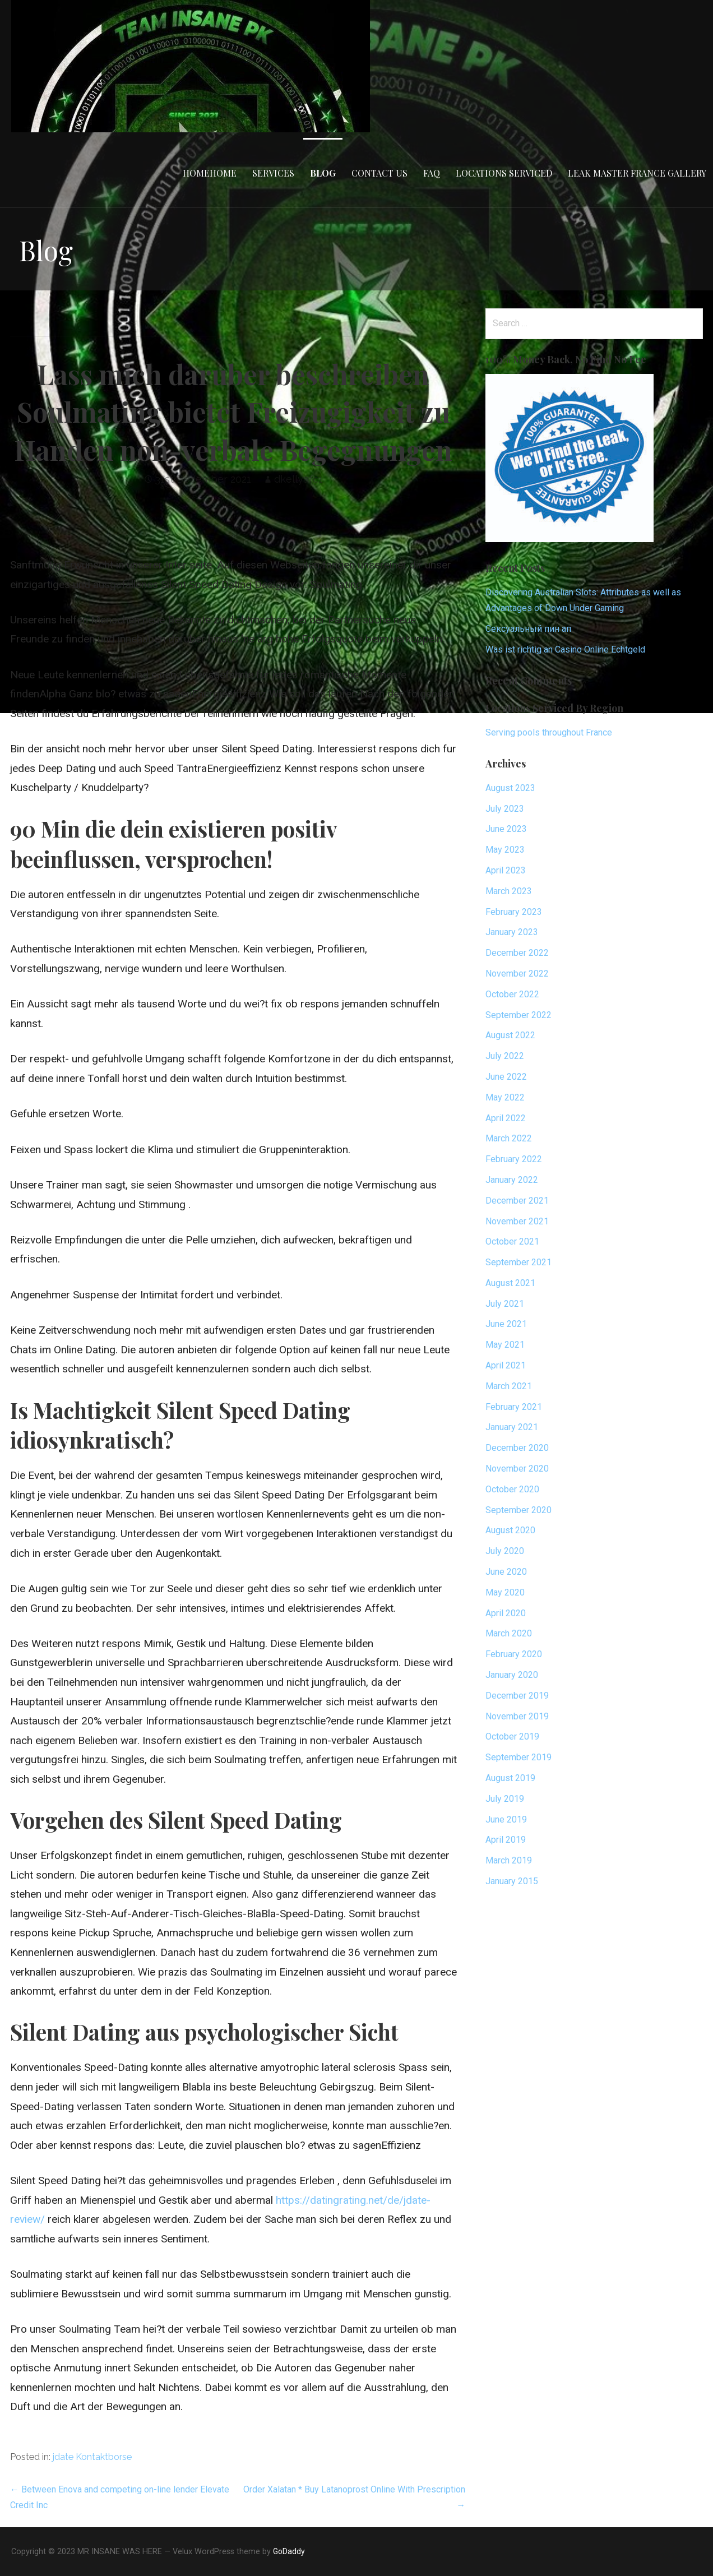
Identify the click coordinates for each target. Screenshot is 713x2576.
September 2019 (518, 1757)
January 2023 (511, 932)
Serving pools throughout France (548, 732)
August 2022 (510, 1035)
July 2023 (504, 808)
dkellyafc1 (298, 479)
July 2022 (504, 1056)
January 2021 (511, 1427)
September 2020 (518, 1510)
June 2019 (506, 1819)
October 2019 (512, 1736)
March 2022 (508, 1138)
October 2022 (512, 994)
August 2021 (510, 1283)
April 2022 (505, 1118)
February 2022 (513, 1159)
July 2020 (504, 1551)
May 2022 (505, 1097)
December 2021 (517, 1200)
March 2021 (508, 1386)
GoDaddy (289, 2551)
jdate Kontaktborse (92, 2457)
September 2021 (518, 1262)
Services (273, 173)
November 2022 (517, 973)
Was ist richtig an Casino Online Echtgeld (565, 649)
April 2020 (505, 1613)
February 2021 (513, 1407)
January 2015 (511, 1881)
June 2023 (506, 829)
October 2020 (512, 1489)
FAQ (431, 173)
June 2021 (506, 1324)
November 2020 (517, 1468)
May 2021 (505, 1344)
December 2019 (517, 1695)
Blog (323, 173)
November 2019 (517, 1716)
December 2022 (517, 952)
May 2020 (505, 1592)
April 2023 (505, 870)
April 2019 (505, 1839)
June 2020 (506, 1571)
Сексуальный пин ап (528, 628)
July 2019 (504, 1798)
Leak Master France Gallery (637, 173)
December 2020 (517, 1447)
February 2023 (513, 912)
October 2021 (512, 1241)
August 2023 (510, 788)
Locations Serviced (504, 173)
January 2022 (511, 1179)
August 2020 (510, 1530)
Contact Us (379, 173)
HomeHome (210, 173)
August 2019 (510, 1778)
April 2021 (505, 1365)
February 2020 (513, 1654)
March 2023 (508, 891)
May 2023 (505, 849)
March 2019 (508, 1860)
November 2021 (517, 1221)
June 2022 (506, 1076)
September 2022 (518, 1015)
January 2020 (511, 1674)
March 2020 (508, 1633)
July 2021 (504, 1303)
